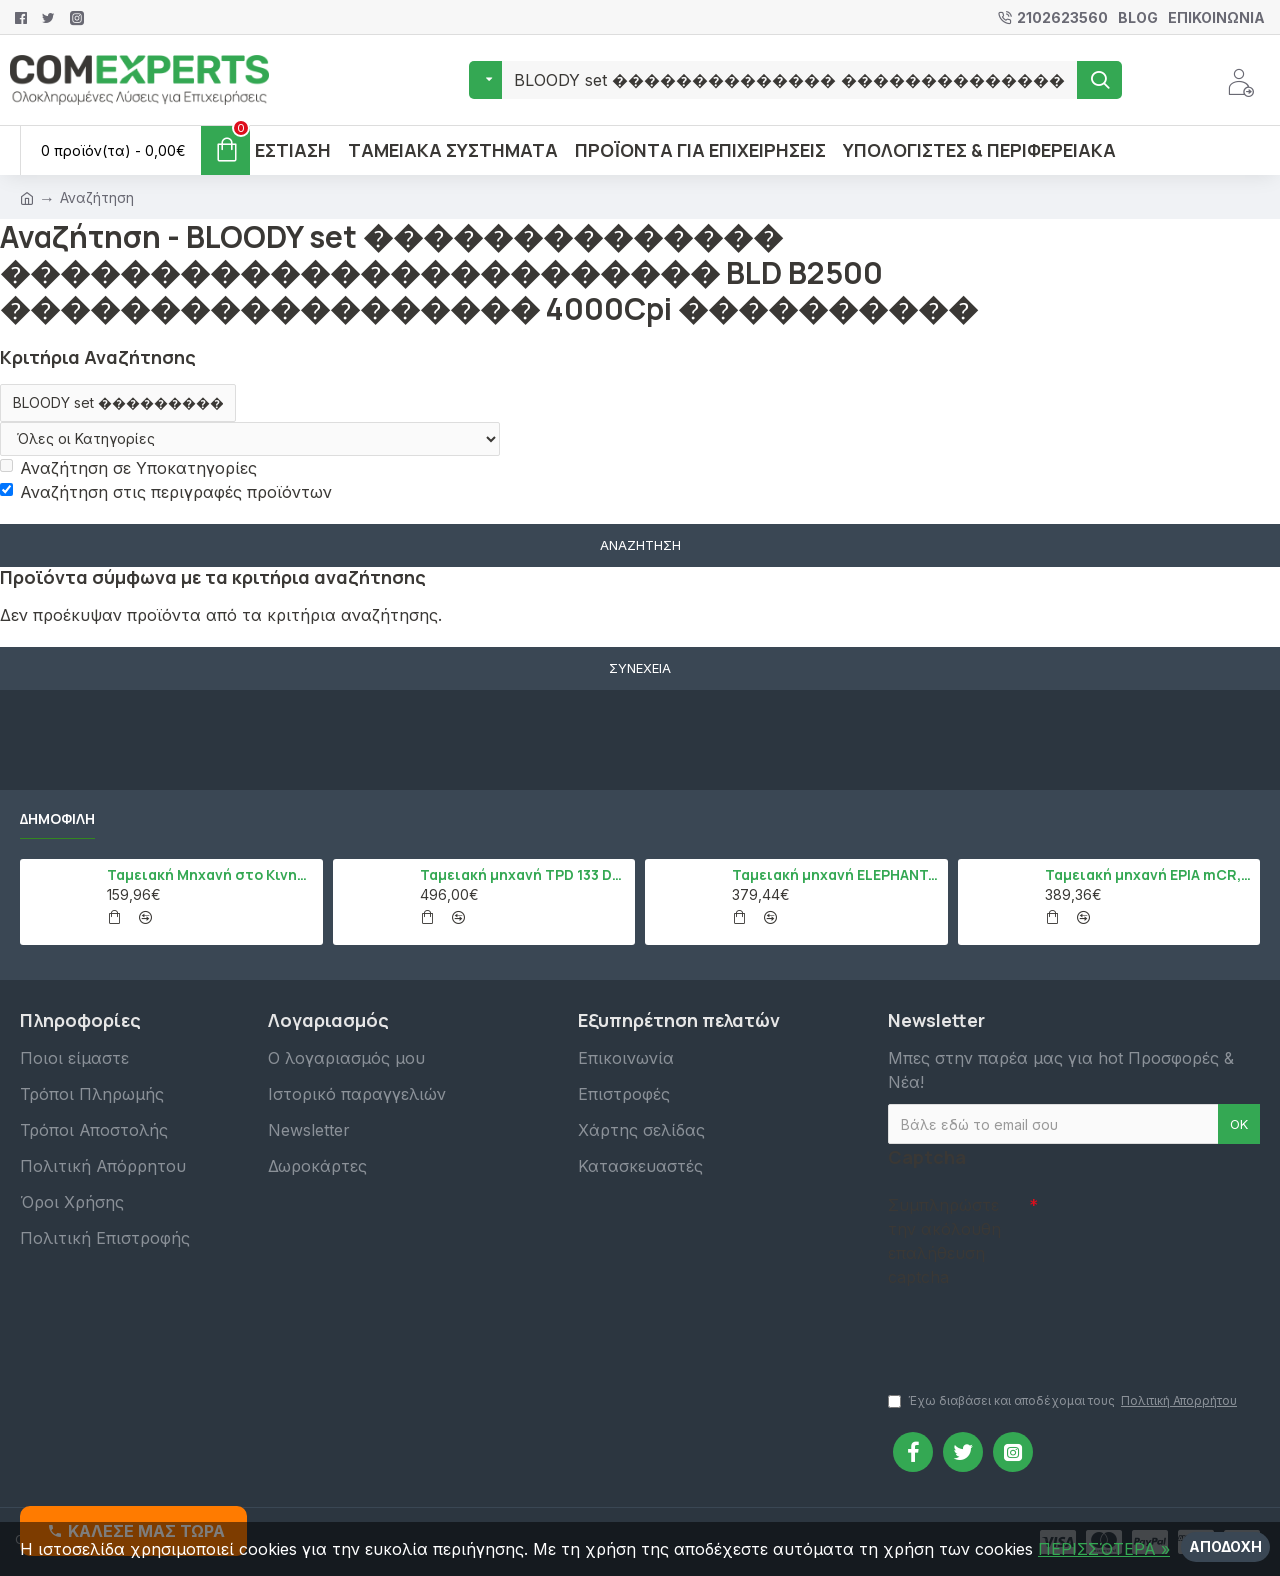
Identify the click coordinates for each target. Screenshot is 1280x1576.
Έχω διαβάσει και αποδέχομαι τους (1064, 1401)
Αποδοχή (1225, 1546)
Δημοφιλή (57, 819)
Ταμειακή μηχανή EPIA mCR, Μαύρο (1149, 875)
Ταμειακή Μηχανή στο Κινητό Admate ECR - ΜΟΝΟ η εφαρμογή (211, 875)
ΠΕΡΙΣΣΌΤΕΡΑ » (1104, 1549)
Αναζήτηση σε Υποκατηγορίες (128, 468)
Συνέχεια (640, 668)
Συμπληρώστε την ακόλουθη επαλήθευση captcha (944, 1241)
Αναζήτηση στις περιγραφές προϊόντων (166, 492)
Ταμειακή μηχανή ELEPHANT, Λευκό (836, 875)
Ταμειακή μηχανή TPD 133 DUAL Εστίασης (524, 875)
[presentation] (1028, 1330)
